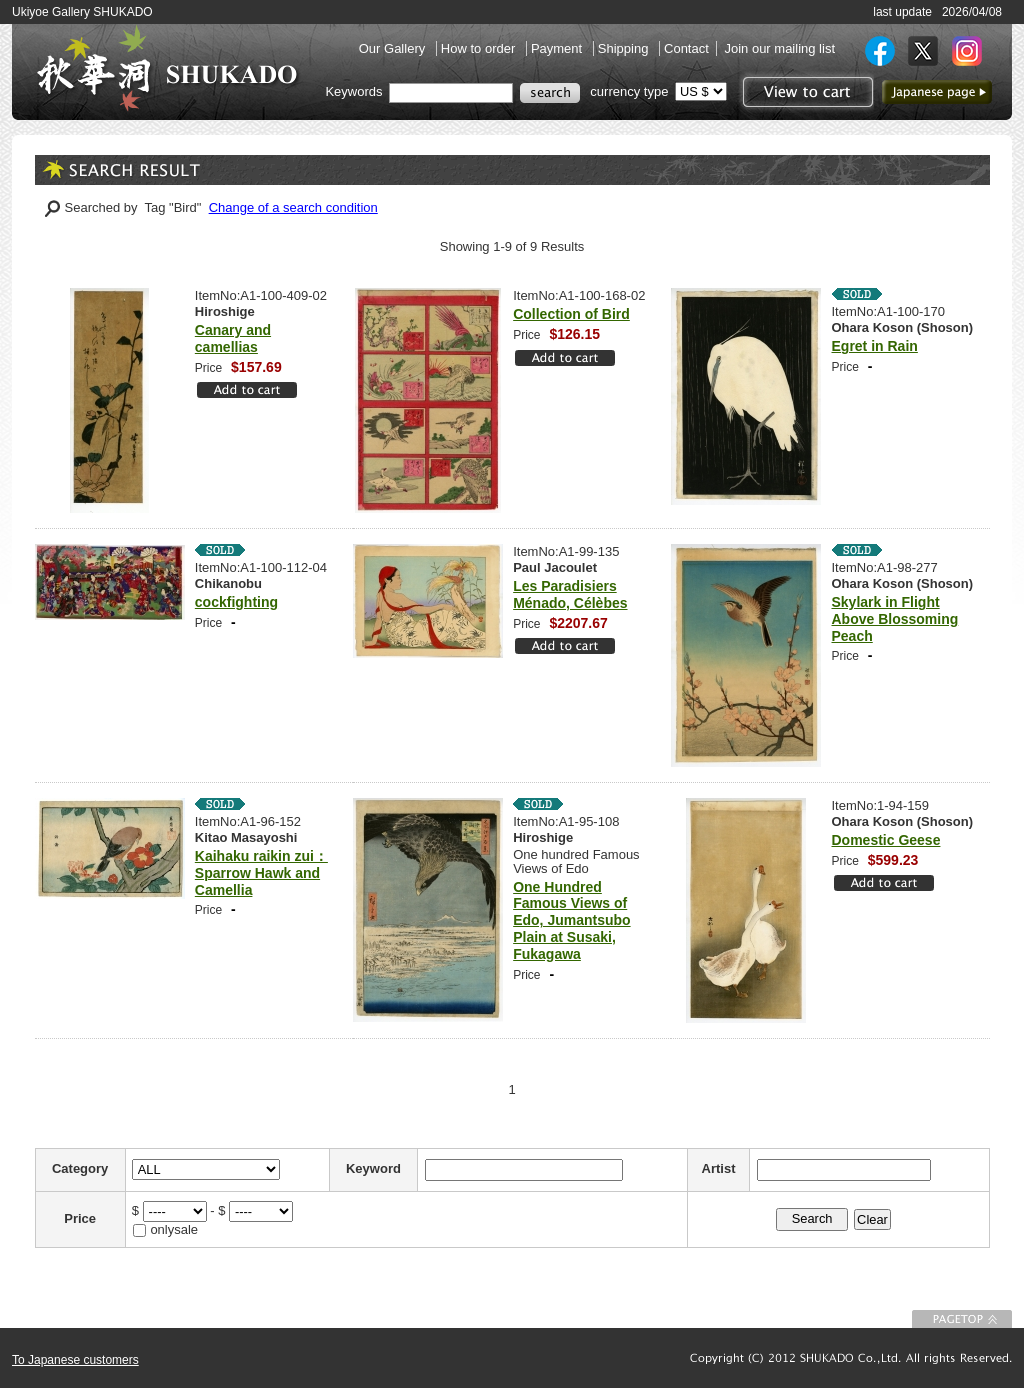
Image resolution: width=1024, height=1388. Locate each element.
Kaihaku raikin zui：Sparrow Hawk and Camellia (261, 873)
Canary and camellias (233, 338)
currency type (629, 91)
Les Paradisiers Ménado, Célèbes (570, 594)
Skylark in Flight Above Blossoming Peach (895, 619)
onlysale (174, 1229)
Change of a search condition (293, 207)
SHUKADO (167, 68)
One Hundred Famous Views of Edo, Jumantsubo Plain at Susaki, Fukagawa (571, 920)
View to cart (805, 92)
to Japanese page (937, 92)
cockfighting (236, 602)
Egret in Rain (875, 346)
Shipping (625, 48)
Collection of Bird (571, 314)
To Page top (962, 1319)
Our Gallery (394, 48)
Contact (686, 48)
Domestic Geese (886, 840)
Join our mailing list (779, 48)
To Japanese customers (75, 1360)
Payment (558, 48)
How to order (480, 48)
